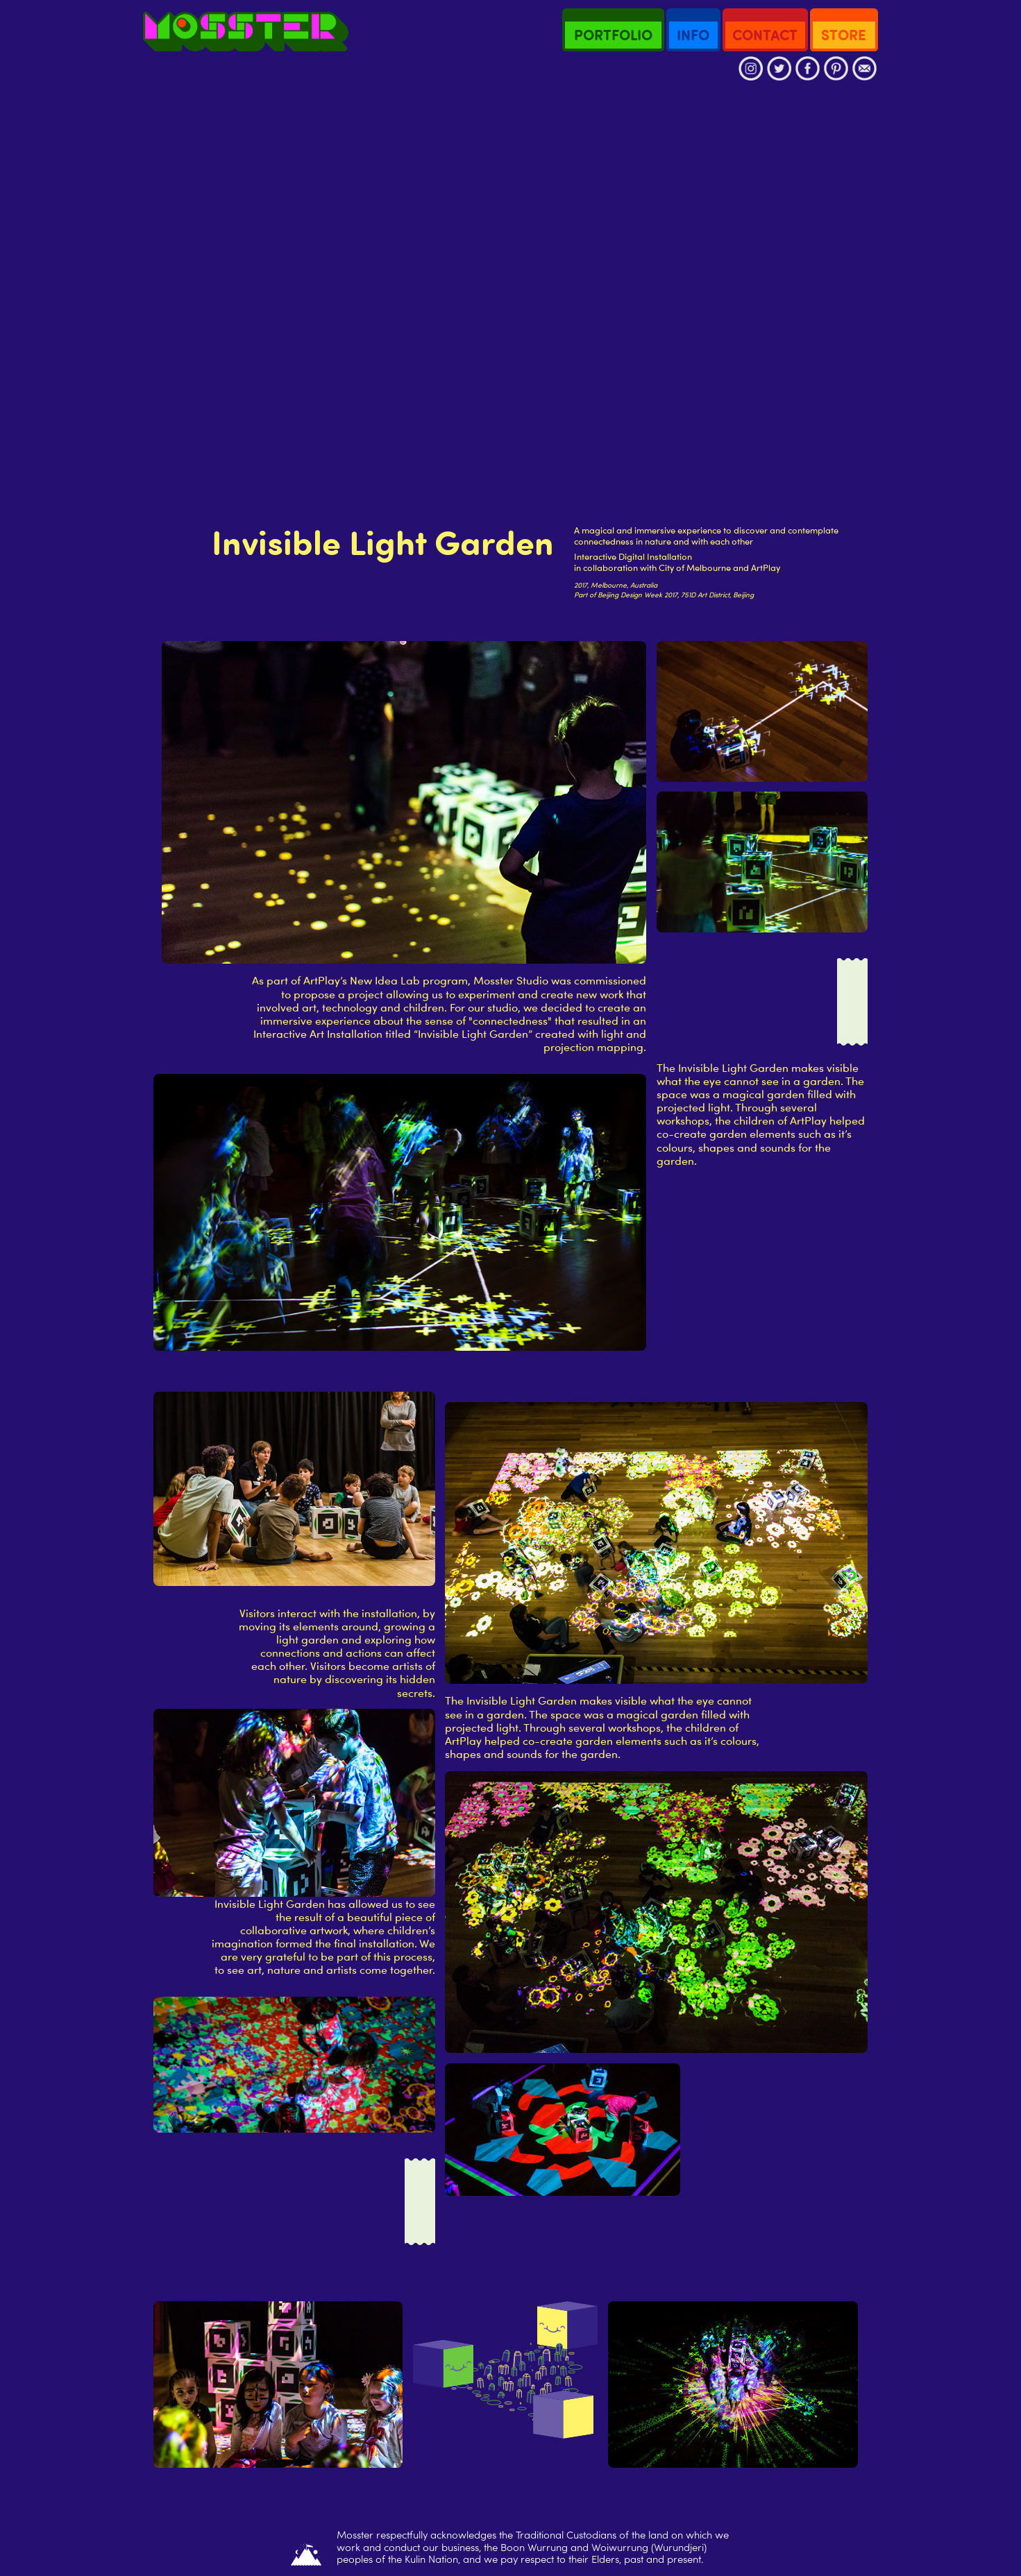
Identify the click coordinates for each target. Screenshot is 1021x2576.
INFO (693, 35)
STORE (843, 35)
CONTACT (765, 35)
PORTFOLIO (613, 35)
